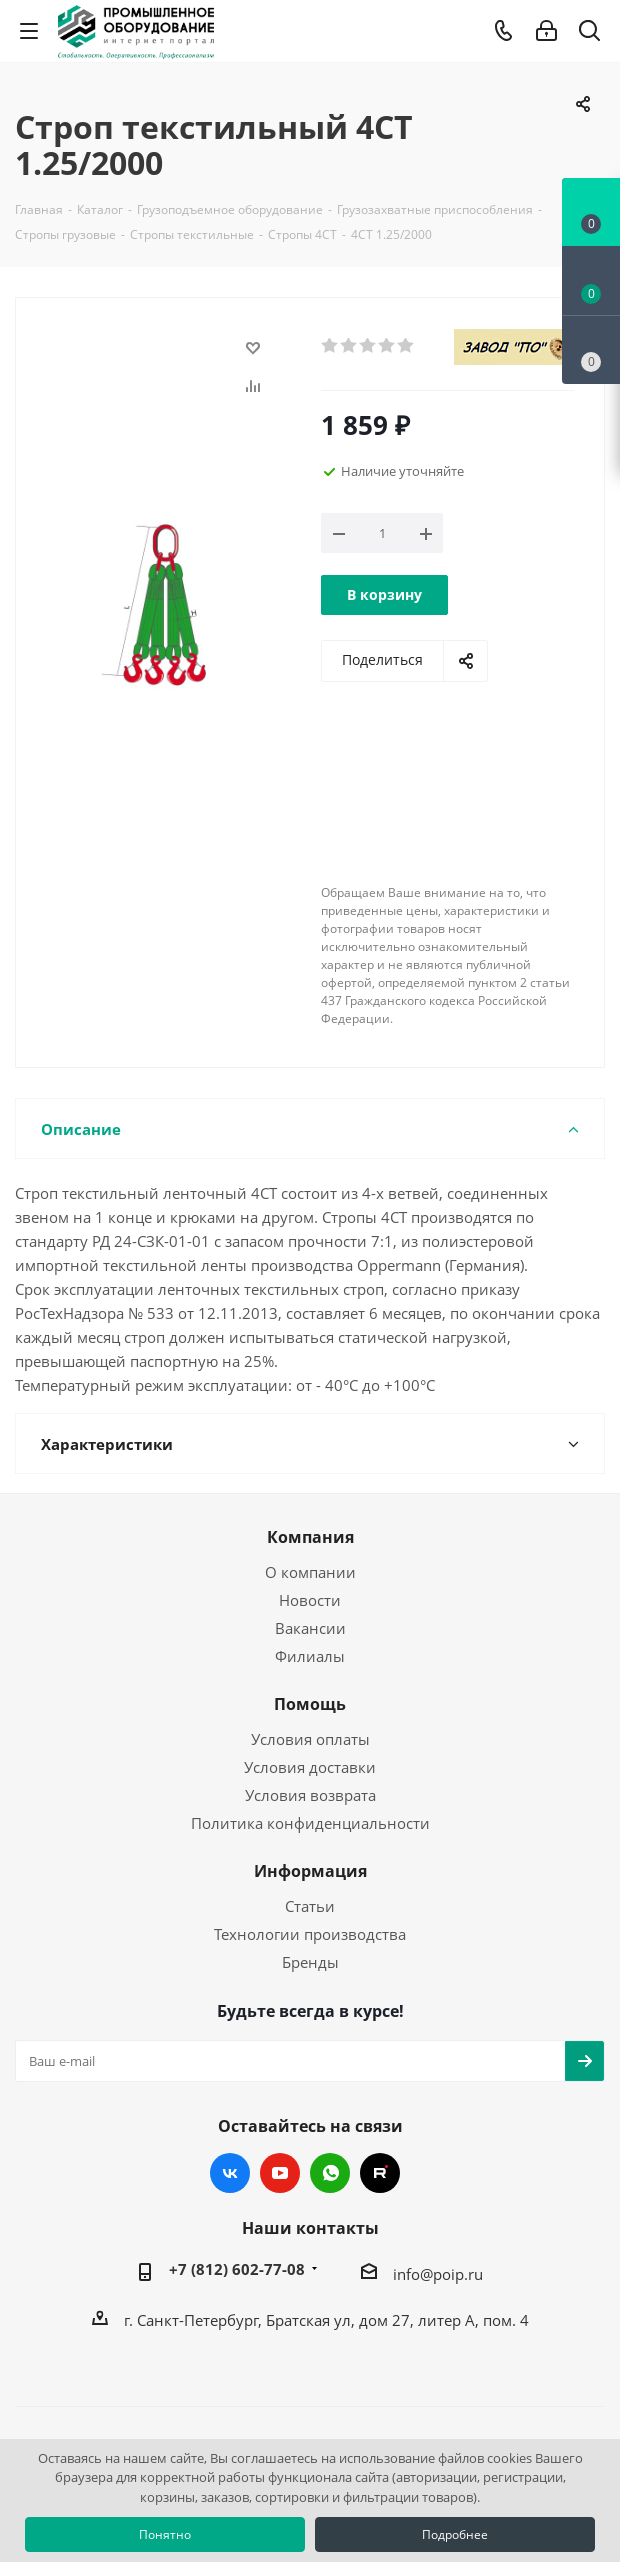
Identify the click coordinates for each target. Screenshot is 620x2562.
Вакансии (310, 1628)
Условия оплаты (310, 1739)
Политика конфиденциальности (310, 1823)
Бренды (310, 1962)
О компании (310, 1572)
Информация (310, 1871)
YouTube (280, 2173)
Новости (310, 1600)
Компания (310, 1537)
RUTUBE (380, 2173)
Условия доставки (310, 1767)
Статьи (310, 1906)
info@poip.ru (438, 2274)
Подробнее (455, 2534)
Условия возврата (310, 1795)
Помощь (310, 1704)
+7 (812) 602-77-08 (237, 2269)
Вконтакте (230, 2173)
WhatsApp (330, 2173)
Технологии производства (310, 1934)
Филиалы (310, 1656)
